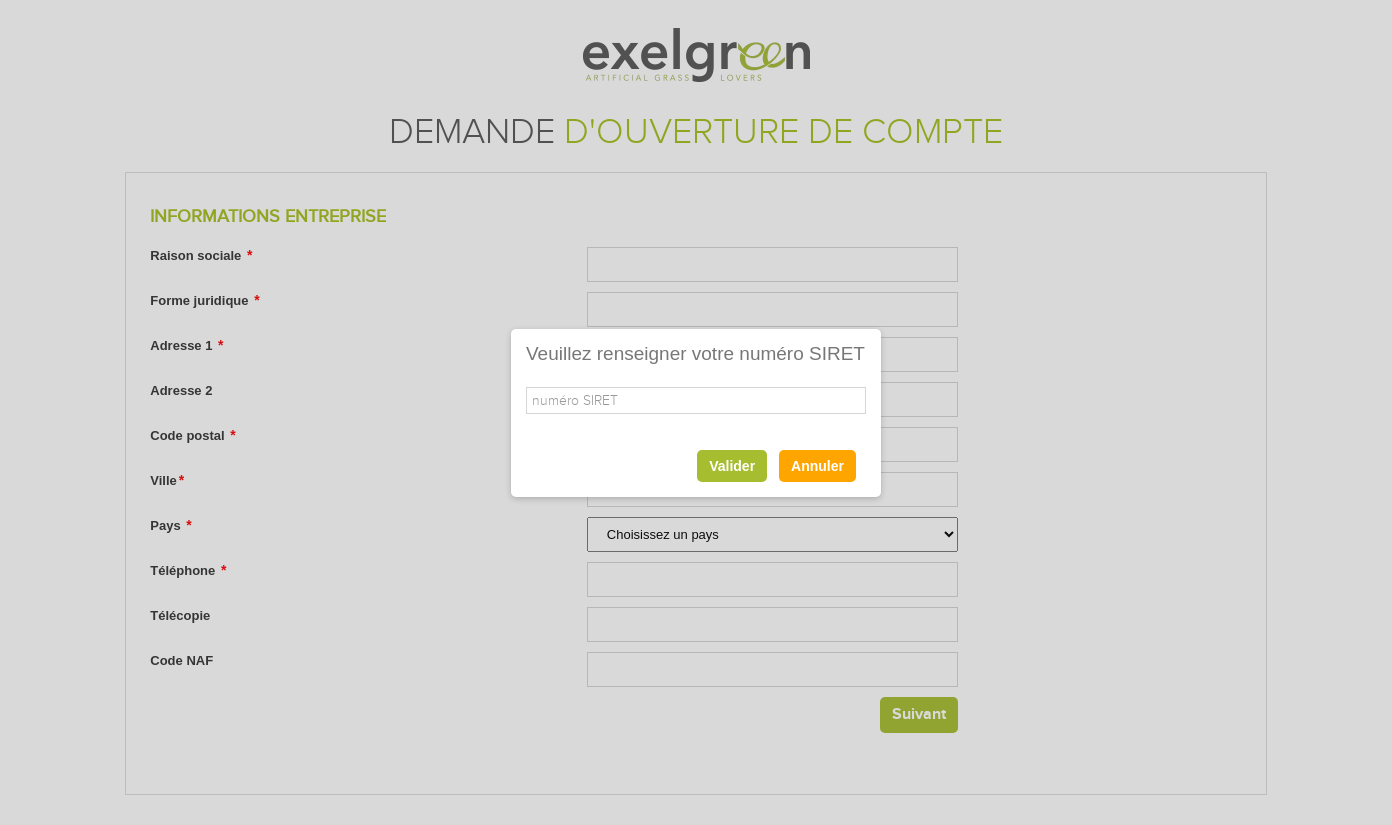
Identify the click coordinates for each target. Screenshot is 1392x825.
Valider (732, 466)
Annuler (817, 466)
